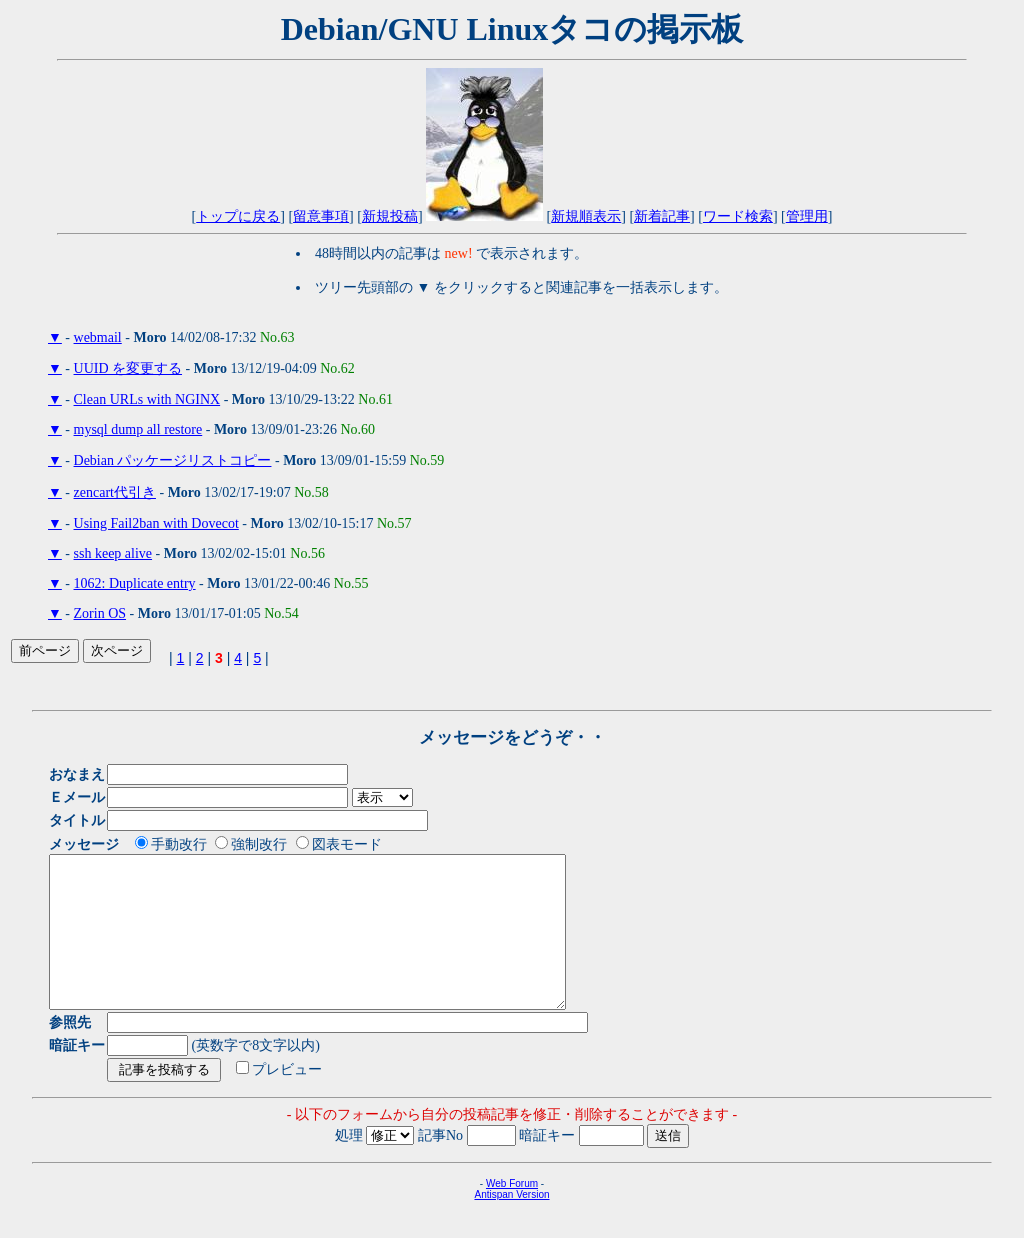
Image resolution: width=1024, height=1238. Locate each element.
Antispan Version (511, 1224)
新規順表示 (586, 216)
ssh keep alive (113, 553)
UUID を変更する (128, 368)
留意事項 (321, 216)
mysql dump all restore (138, 429)
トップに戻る (238, 216)
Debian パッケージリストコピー (173, 460)
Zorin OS (100, 613)
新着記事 (662, 216)
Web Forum (512, 1213)
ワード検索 (738, 216)
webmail (98, 337)
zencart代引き (115, 492)
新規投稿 (390, 216)
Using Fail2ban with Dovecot (156, 523)
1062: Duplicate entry (135, 583)
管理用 (807, 216)
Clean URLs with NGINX (147, 399)
